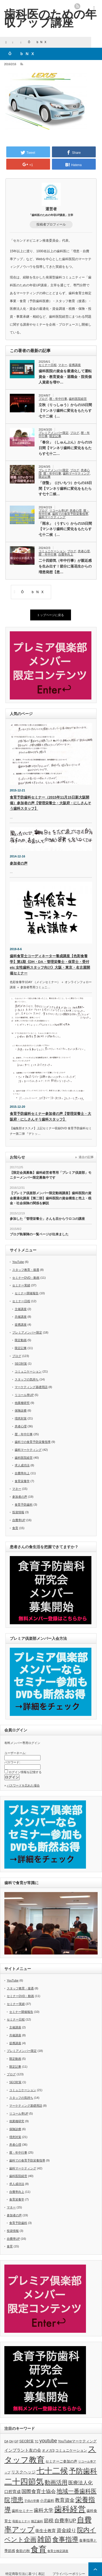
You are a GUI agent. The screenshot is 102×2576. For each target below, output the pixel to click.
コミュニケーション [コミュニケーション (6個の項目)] (71, 2450)
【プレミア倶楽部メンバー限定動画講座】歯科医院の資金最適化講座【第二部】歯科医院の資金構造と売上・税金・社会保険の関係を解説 (50, 1198)
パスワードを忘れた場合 (23, 1785)
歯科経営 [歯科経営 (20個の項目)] (70, 2509)
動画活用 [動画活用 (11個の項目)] (56, 2482)
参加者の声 (18, 863)
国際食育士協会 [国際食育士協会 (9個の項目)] (38, 2491)
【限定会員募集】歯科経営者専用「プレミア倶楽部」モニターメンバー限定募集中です (50, 1175)
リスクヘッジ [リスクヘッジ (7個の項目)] (23, 2472)
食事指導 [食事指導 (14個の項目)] (65, 2539)
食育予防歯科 (24, 1504)
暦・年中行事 (58, 398)
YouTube (18, 1261)
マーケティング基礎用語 (31, 1387)
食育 (15, 1528)
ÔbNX (31, 592)
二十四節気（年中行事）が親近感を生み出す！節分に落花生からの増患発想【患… (65, 566)
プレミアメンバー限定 (54, 432)
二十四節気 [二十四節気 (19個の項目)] (24, 2481)
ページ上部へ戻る (95, 2569)
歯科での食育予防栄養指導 (70, 513)
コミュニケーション (52, 551)
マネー (62, 365)
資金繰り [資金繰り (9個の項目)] (66, 2530)
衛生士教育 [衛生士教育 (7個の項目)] (45, 2531)
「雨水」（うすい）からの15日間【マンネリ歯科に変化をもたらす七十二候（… (65, 529)
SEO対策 (21, 1363)
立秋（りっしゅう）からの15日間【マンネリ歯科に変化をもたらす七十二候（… (65, 410)
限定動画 (21, 1340)
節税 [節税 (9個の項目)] (49, 2520)
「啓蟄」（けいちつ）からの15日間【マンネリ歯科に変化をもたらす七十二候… (65, 488)
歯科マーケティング (76, 473)
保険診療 (21, 1410)
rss (77, 6)
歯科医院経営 (78, 398)
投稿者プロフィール (51, 224)
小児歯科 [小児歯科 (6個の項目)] (47, 2501)
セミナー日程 (48, 365)
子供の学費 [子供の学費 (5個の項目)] (31, 2500)
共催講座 (21, 1316)
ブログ (43, 398)
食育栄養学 (22, 1481)
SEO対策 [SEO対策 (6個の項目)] (26, 2441)
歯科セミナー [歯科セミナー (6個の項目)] (22, 2511)
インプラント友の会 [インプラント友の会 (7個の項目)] (22, 2450)
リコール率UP (58, 510)
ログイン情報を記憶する (25, 1772)
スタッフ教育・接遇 (25, 1269)
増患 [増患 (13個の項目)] (17, 2499)
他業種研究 (22, 1402)
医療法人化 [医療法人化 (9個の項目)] (80, 2482)
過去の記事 (86, 1157)
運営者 (51, 209)
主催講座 (21, 1309)
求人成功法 (22, 1465)
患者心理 (76, 510)
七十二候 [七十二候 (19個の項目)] (52, 2470)
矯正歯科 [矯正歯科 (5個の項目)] (37, 2521)
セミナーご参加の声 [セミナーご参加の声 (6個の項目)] (61, 2461)
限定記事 (55, 436)
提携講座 (75, 365)
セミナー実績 (21, 1285)
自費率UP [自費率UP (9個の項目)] (65, 2520)
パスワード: (12, 1762)
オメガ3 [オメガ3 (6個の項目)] (48, 2450)
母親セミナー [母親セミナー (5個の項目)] (21, 2521)
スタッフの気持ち (27, 1379)
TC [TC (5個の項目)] (37, 2441)
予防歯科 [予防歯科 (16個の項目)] (83, 2471)
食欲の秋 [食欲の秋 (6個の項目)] (23, 2551)
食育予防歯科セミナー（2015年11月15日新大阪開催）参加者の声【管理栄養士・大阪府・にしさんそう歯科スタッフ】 (50, 803)
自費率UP (18, 1520)
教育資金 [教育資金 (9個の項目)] (65, 2500)
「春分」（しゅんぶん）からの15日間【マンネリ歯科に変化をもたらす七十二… (65, 448)
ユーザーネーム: (15, 1753)
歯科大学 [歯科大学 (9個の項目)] (43, 2510)
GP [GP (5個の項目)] (16, 2441)
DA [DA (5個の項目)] (6, 2441)
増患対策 (21, 1418)
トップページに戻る (50, 615)
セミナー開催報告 (27, 1293)
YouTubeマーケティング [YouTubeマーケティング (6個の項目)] (77, 2441)
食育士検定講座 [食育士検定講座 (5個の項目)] (57, 2551)
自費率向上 (65, 554)
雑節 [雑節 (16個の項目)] (44, 2539)
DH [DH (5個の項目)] (11, 2441)
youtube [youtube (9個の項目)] (48, 2440)
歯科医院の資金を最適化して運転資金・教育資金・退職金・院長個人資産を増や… (65, 377)
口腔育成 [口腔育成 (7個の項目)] (12, 2492)
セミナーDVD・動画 (25, 1277)
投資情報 (18, 1512)
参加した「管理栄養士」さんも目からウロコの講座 (47, 1219)
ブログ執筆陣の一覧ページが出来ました (39, 1234)
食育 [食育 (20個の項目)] (39, 2549)
